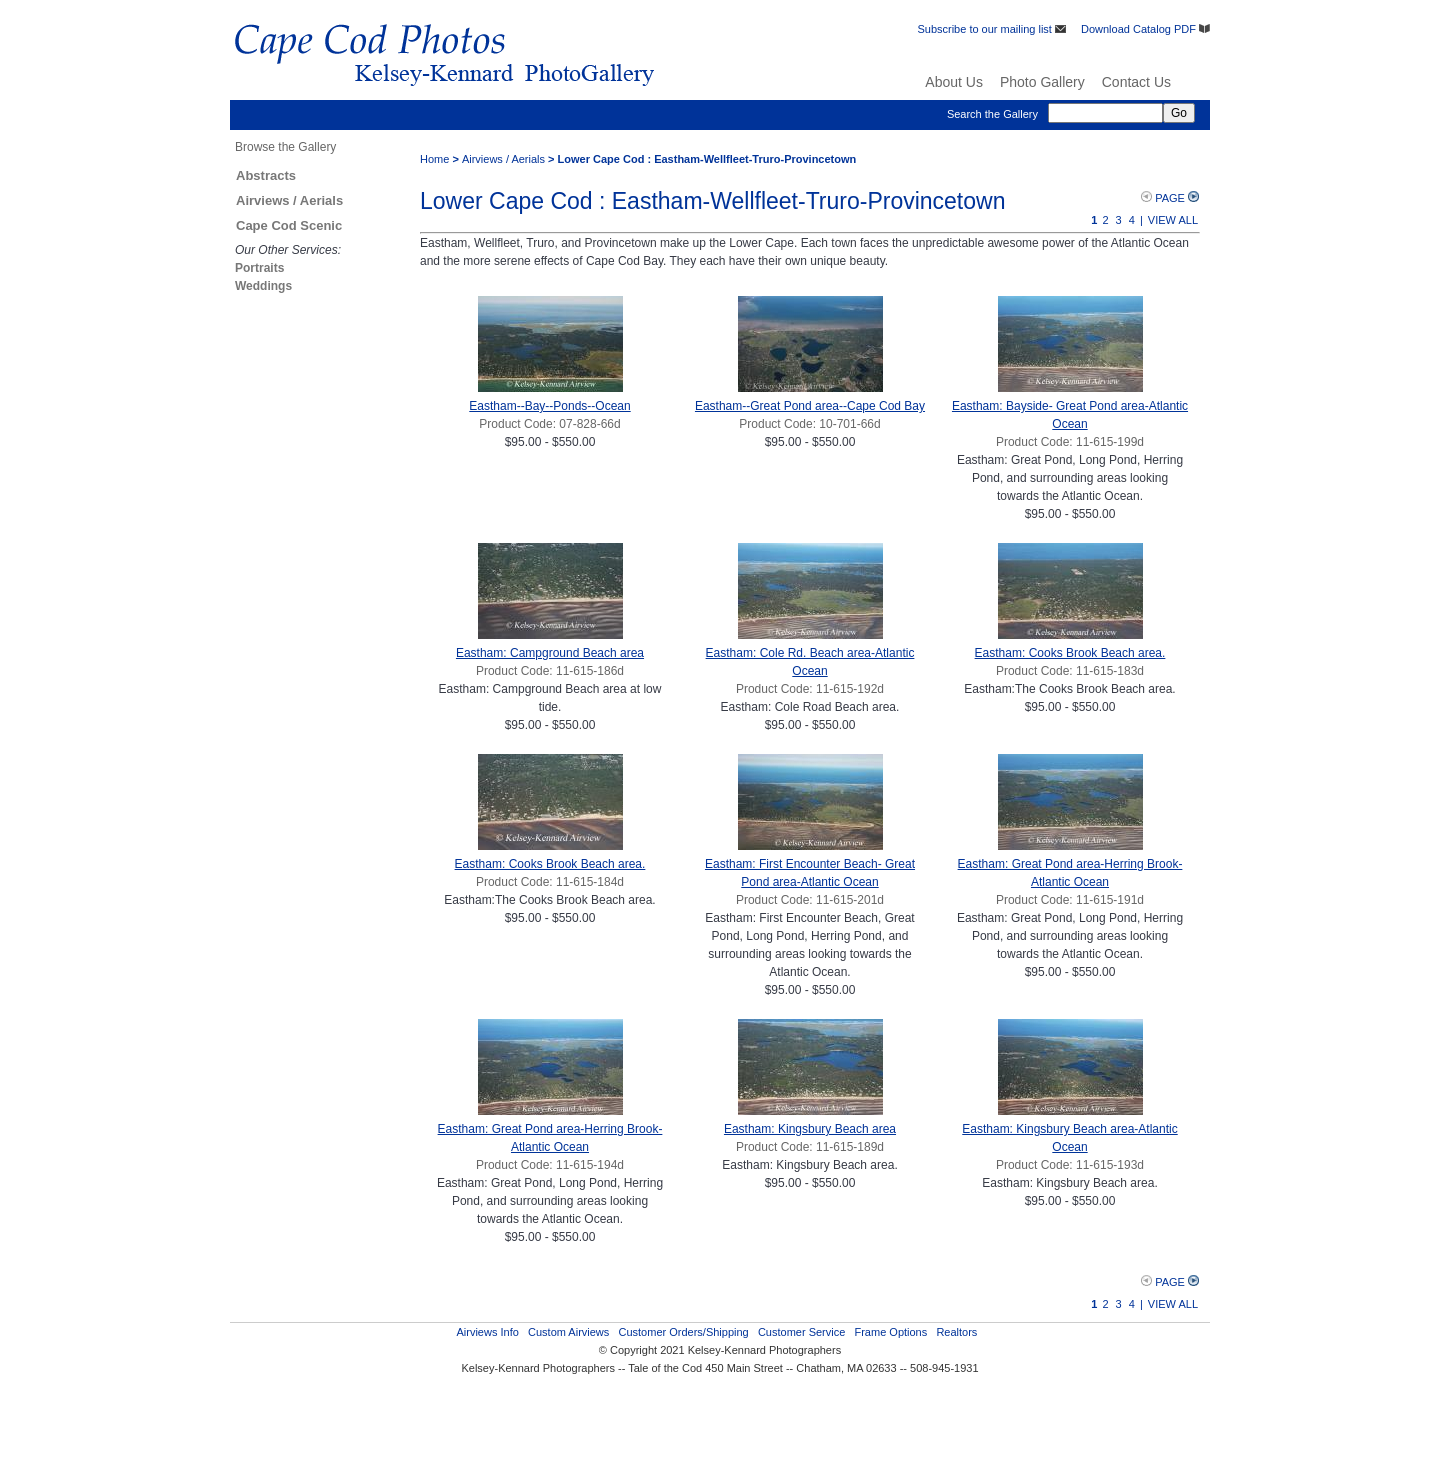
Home (434, 159)
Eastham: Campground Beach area (550, 653)
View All (1173, 220)
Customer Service (801, 1332)
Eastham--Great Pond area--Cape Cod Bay (810, 406)
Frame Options (890, 1332)
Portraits (259, 268)
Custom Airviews (568, 1332)
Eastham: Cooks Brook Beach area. (1070, 653)
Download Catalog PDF (1145, 29)
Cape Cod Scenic (289, 225)
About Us (954, 82)
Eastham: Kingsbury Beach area (810, 1129)
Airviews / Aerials (289, 200)
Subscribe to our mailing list (991, 29)
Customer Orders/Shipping (683, 1332)
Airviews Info (487, 1332)
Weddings (263, 286)
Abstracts (266, 175)
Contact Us (1136, 82)
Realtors (956, 1332)
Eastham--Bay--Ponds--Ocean (549, 406)
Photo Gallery (1042, 82)
